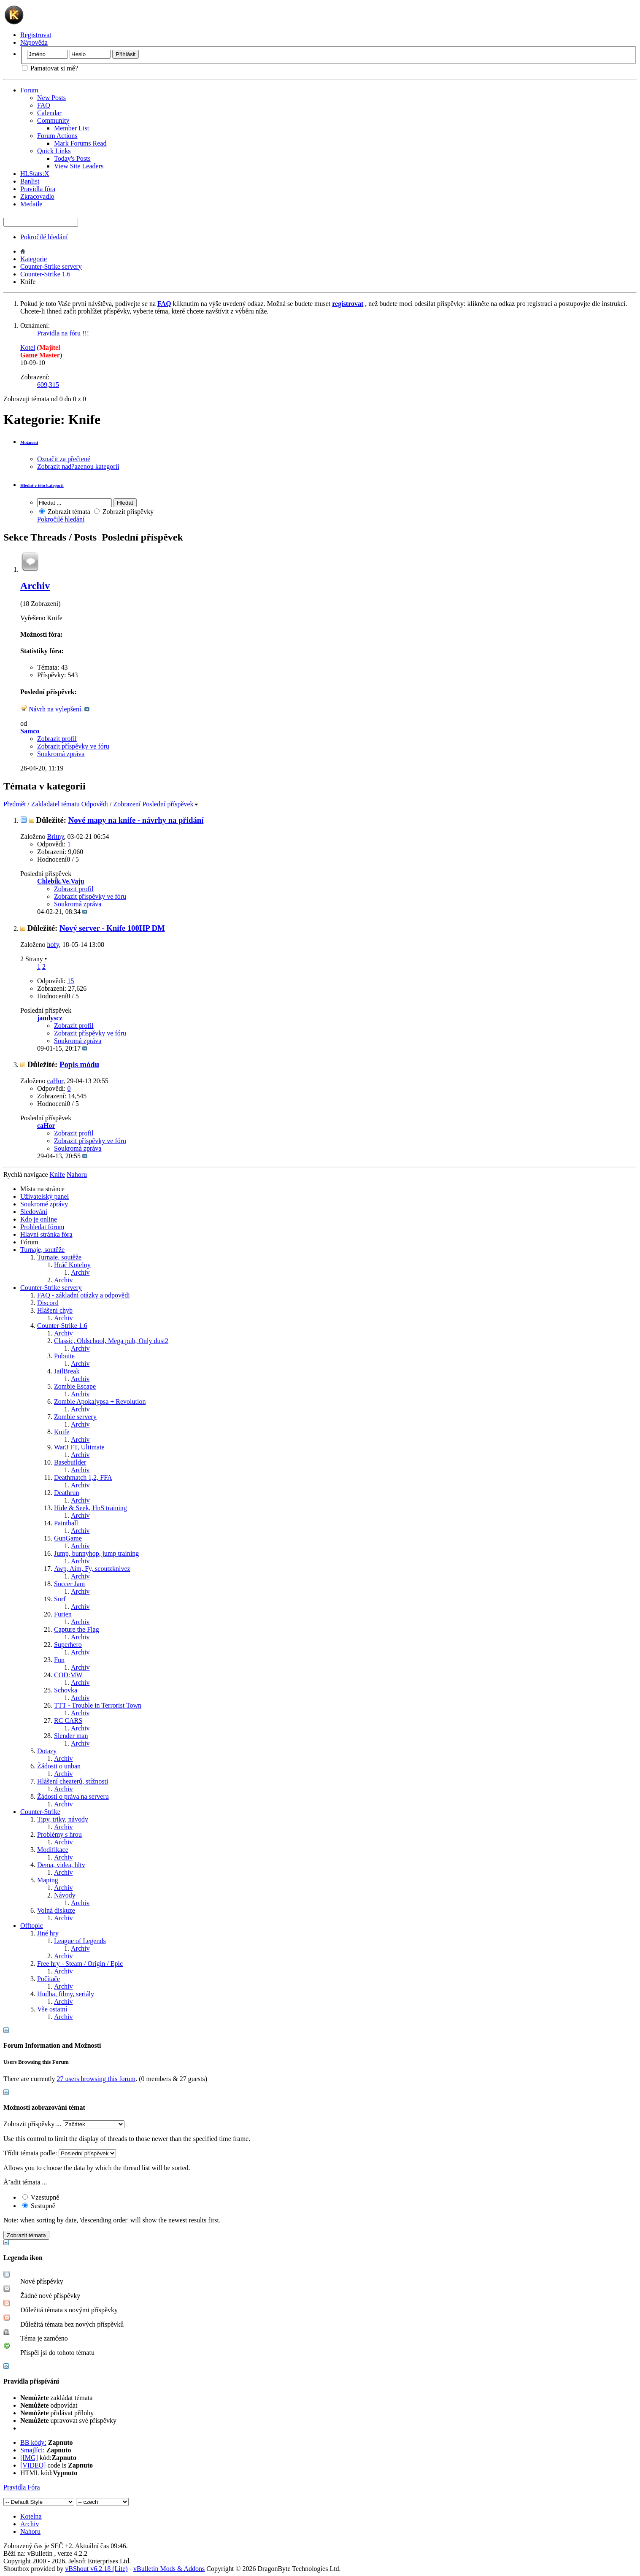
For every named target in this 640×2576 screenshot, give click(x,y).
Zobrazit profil (57, 738)
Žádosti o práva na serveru (73, 1796)
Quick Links (54, 150)
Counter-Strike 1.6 (45, 274)
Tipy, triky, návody (62, 1819)
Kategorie (33, 258)
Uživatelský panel (44, 1196)
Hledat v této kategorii (42, 485)
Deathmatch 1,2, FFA (83, 1477)
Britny (55, 836)
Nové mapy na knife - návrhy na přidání (136, 820)
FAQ (43, 105)
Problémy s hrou (59, 1834)
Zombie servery (75, 1416)
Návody (65, 1895)
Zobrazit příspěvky (124, 511)
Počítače (48, 1978)
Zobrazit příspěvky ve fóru (73, 746)
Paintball (66, 1523)
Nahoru (77, 1174)
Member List (71, 128)
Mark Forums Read (80, 143)
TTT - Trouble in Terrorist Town (97, 1705)
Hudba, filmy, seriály (65, 1994)
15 (71, 980)
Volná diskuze (56, 1910)
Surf (60, 1599)
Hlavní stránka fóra (46, 1234)
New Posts (51, 97)
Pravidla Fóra (21, 2487)
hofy (53, 944)
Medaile (31, 204)
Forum (29, 90)
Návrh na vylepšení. (56, 709)
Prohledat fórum (42, 1226)
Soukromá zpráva (60, 753)
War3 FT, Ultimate (79, 1447)
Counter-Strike (40, 1811)
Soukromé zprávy (44, 1204)
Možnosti (29, 442)
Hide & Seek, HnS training (90, 1507)
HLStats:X (34, 173)
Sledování (33, 1211)
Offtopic (31, 1925)
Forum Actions (57, 135)
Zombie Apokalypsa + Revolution (100, 1401)
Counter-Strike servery (51, 266)
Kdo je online (38, 1219)
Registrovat (35, 34)
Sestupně (38, 2205)
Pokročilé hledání (44, 237)
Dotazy (47, 1750)
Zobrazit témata (64, 511)
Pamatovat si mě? (50, 68)
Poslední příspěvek (170, 804)
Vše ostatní (52, 2009)
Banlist (29, 181)
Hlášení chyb (55, 1310)
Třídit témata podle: (30, 2153)
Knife (61, 1431)
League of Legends (80, 1940)
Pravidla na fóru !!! (63, 333)
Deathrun (66, 1492)
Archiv (35, 585)
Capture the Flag (76, 1629)
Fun (59, 1659)
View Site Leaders (78, 166)
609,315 (48, 384)
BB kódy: (33, 2442)
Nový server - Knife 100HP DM (112, 928)
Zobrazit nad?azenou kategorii (78, 466)
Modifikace (52, 1849)
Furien (63, 1614)
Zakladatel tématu (55, 804)
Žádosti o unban (59, 1766)
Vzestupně (40, 2197)
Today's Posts (72, 158)
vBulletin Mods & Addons (169, 2568)
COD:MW (68, 1675)
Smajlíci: (32, 2450)
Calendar (49, 112)
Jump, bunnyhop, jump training (96, 1553)
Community (53, 120)
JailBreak (66, 1371)
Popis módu (79, 1064)
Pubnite (64, 1356)
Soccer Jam (69, 1583)
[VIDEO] (33, 2465)
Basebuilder (70, 1462)
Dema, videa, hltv (61, 1864)
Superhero (68, 1644)
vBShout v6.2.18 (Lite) (96, 2568)
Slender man (71, 1735)
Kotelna (31, 2516)
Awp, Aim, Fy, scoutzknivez (92, 1568)
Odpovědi (94, 804)
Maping (47, 1880)
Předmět (14, 804)
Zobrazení (126, 804)
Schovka (65, 1690)
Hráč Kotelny (72, 1264)
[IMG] (29, 2457)
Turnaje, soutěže (42, 1249)
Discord (48, 1302)
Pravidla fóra (37, 188)
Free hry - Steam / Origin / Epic (80, 1963)
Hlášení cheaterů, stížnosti (72, 1781)
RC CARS (68, 1720)
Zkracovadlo (37, 196)
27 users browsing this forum (96, 2078)
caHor (55, 1080)
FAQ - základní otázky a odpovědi (83, 1295)
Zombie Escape (75, 1386)
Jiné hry (48, 1933)
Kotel (27, 347)
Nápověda (34, 42)
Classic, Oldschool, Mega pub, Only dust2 (111, 1340)
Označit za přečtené (63, 458)
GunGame (68, 1538)
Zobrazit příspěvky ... (32, 2123)
